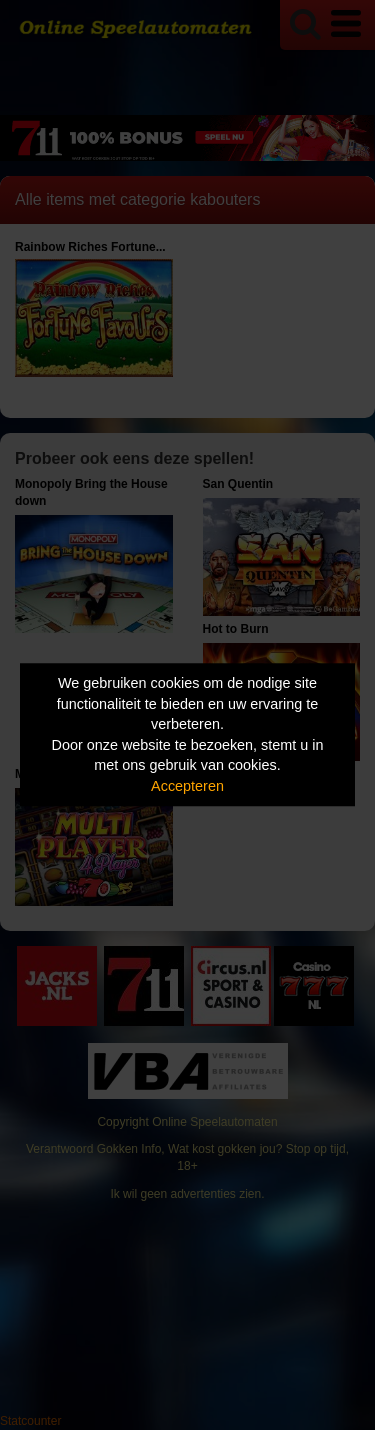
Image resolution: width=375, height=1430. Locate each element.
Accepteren (187, 786)
